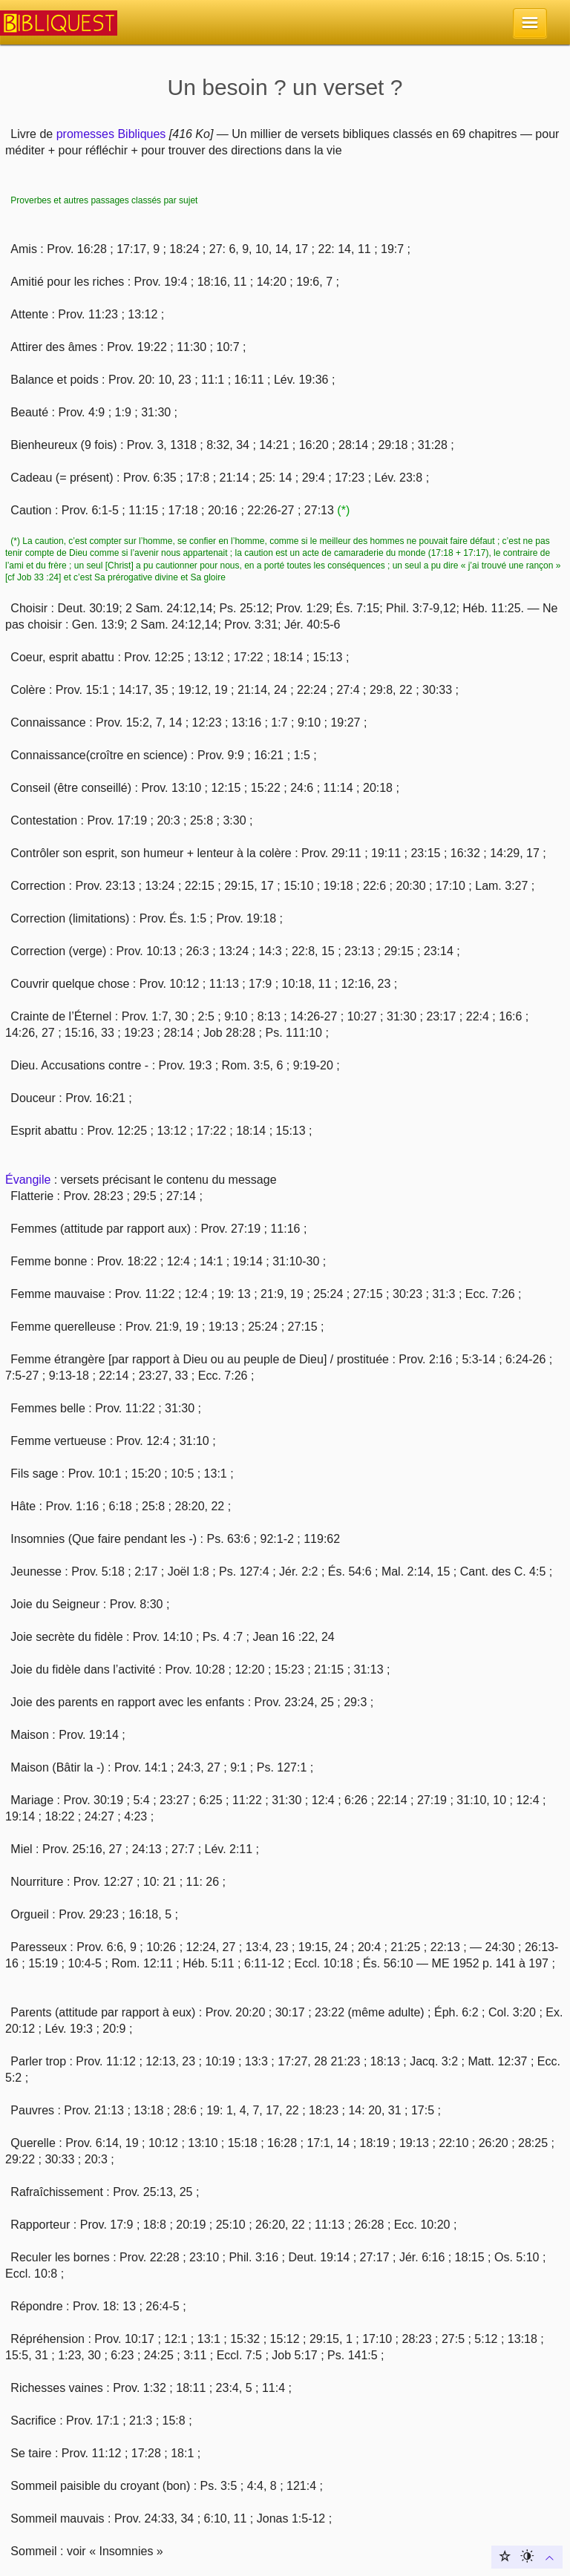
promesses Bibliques (111, 134)
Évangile (27, 1179)
